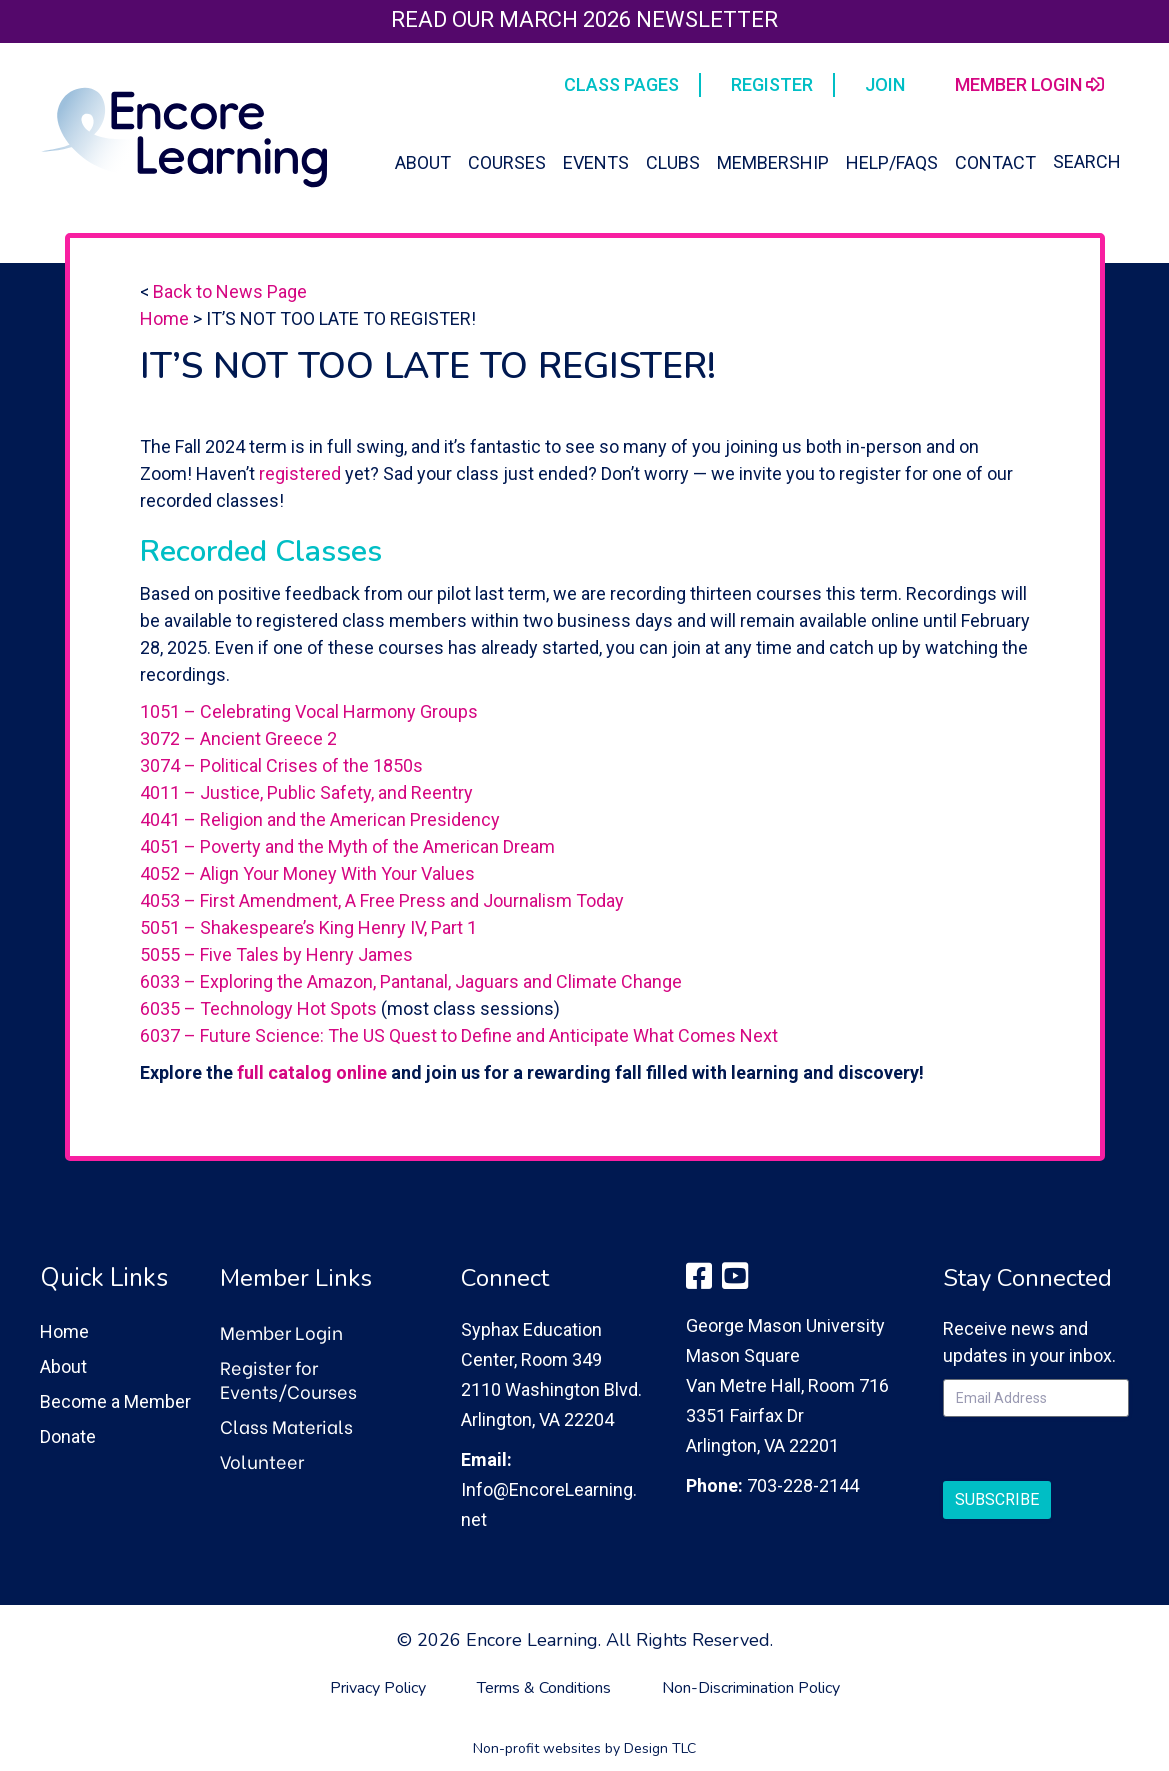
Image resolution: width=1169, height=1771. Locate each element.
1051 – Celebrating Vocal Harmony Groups (309, 711)
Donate (68, 1436)
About (423, 162)
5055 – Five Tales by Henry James (276, 954)
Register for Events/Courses (288, 1378)
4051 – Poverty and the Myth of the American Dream (347, 846)
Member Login (281, 1331)
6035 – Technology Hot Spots (258, 1008)
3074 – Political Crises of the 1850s (281, 765)
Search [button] (1087, 161)
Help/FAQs (892, 162)
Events (596, 162)
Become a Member (115, 1401)
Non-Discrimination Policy (751, 1688)
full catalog (286, 1072)
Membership (773, 162)
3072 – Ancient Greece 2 (238, 738)
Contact (995, 162)
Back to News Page (230, 291)
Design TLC (660, 1748)
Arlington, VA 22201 (762, 1445)
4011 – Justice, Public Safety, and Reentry (306, 792)
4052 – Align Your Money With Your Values (307, 873)
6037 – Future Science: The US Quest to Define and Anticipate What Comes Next (459, 1035)
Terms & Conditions (544, 1688)
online (361, 1072)
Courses (507, 162)
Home (164, 318)
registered (300, 473)
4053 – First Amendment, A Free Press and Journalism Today (382, 900)
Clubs (673, 162)
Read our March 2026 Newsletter (584, 19)
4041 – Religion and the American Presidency (320, 819)
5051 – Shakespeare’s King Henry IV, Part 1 (308, 927)
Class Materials (286, 1425)
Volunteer (262, 1460)
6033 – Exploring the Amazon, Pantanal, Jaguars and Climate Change (411, 981)
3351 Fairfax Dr (745, 1415)
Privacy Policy (378, 1688)
